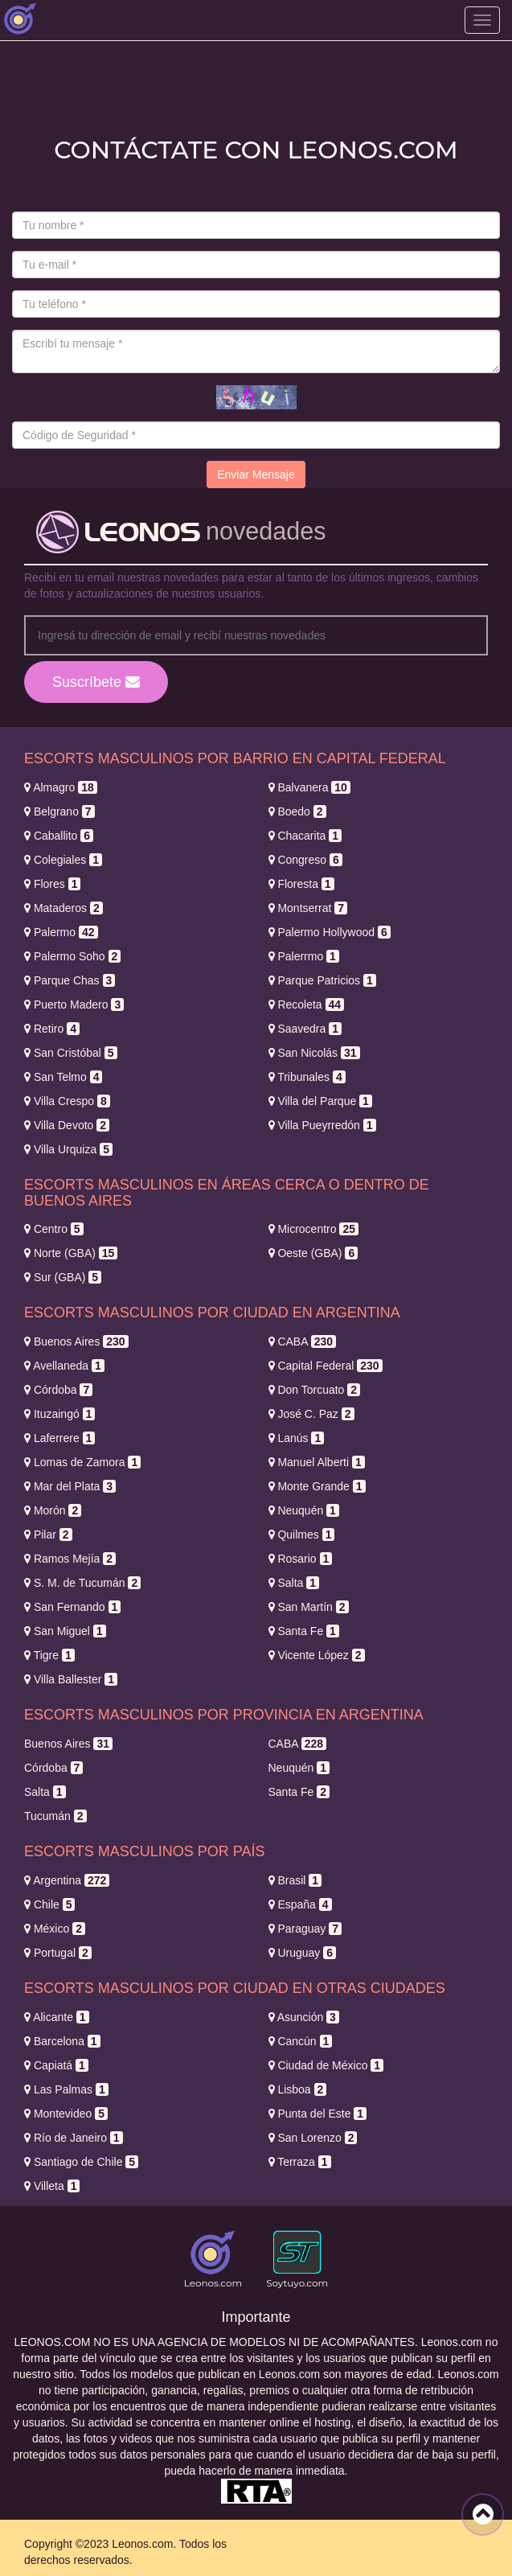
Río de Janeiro (73, 2137)
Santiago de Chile (81, 2161)
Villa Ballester (70, 1679)
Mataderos (63, 908)
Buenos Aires (76, 1341)
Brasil (295, 1880)
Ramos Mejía (70, 1558)
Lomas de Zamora (82, 1462)
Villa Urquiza (68, 1149)
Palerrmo (303, 956)
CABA (302, 1341)
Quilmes (301, 1534)
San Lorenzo (313, 2137)
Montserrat (308, 908)
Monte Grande (317, 1486)
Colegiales (63, 859)
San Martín (308, 1606)
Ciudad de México (326, 2065)
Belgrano (59, 811)
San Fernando (72, 1606)
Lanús (296, 1438)
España (300, 1904)
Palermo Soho (72, 956)
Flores (52, 883)
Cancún (300, 2041)
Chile (49, 1904)
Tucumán (55, 1816)
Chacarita (305, 835)
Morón (52, 1510)
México (54, 1928)
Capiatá (56, 2065)
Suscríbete (96, 682)
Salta (294, 1582)
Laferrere (59, 1438)
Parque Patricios (322, 980)
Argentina (66, 1880)
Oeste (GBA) (313, 1253)
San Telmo (63, 1076)
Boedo (297, 811)
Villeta (52, 2186)
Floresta (301, 883)
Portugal (58, 1952)
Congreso (305, 859)
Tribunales (307, 1076)
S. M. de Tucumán (82, 1582)
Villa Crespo (67, 1101)
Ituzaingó (59, 1413)
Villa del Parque (320, 1101)
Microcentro (313, 1228)
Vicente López (316, 1655)
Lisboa (297, 2089)
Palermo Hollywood (329, 932)
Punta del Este (317, 2113)
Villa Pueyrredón (322, 1125)
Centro (54, 1228)
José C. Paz (311, 1413)
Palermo (61, 932)
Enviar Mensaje (256, 474)
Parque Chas (69, 980)
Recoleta (306, 1004)
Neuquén (303, 1510)
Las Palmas (66, 2089)
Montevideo (66, 2113)
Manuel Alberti (316, 1462)
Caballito (58, 835)
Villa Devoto (66, 1125)
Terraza (299, 2161)
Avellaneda (64, 1365)
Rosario (300, 1558)
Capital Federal (325, 1365)
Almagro (60, 787)
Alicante (56, 2017)
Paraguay (305, 1928)
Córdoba (58, 1389)
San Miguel (65, 1631)
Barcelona (62, 2041)
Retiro (52, 1028)
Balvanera (309, 787)
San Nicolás (314, 1052)
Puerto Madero (74, 1004)
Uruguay (302, 1952)
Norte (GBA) (70, 1253)
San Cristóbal (70, 1052)
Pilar (48, 1534)
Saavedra (305, 1028)
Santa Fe (303, 1631)
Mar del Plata (70, 1486)
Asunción (303, 2017)
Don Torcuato (314, 1389)
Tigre (49, 1655)
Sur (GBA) (62, 1277)
